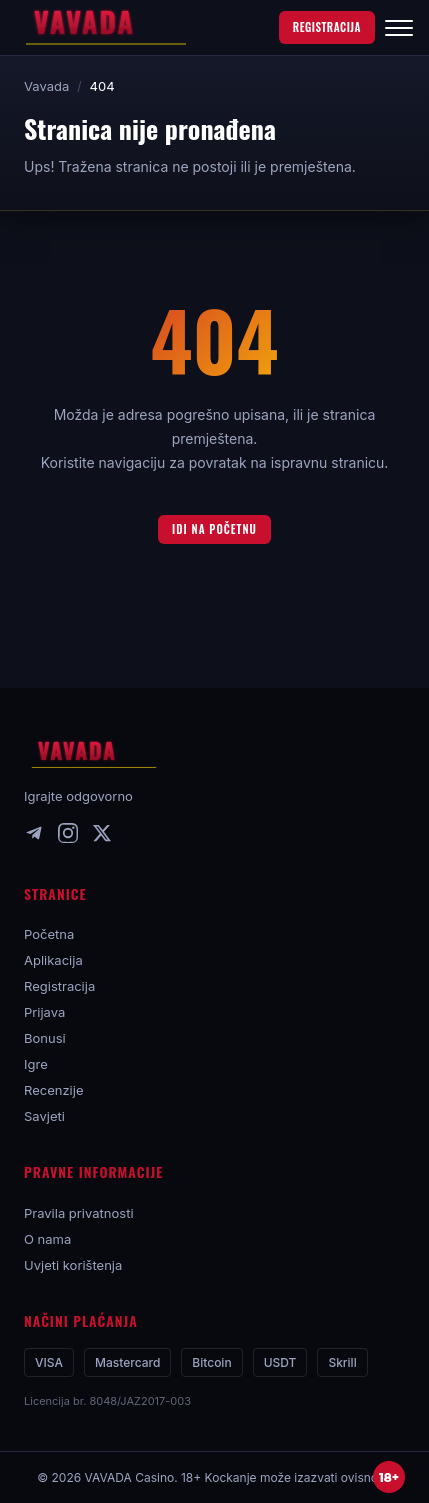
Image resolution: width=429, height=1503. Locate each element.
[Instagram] (68, 837)
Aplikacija (53, 960)
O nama (47, 1239)
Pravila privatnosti (79, 1213)
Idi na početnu (214, 529)
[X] (102, 837)
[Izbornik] (399, 28)
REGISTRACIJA (327, 27)
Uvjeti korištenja (73, 1265)
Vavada (46, 86)
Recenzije (54, 1090)
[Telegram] (34, 837)
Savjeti (44, 1116)
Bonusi (45, 1038)
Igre (36, 1064)
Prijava (44, 1012)
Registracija (59, 986)
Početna (49, 934)
